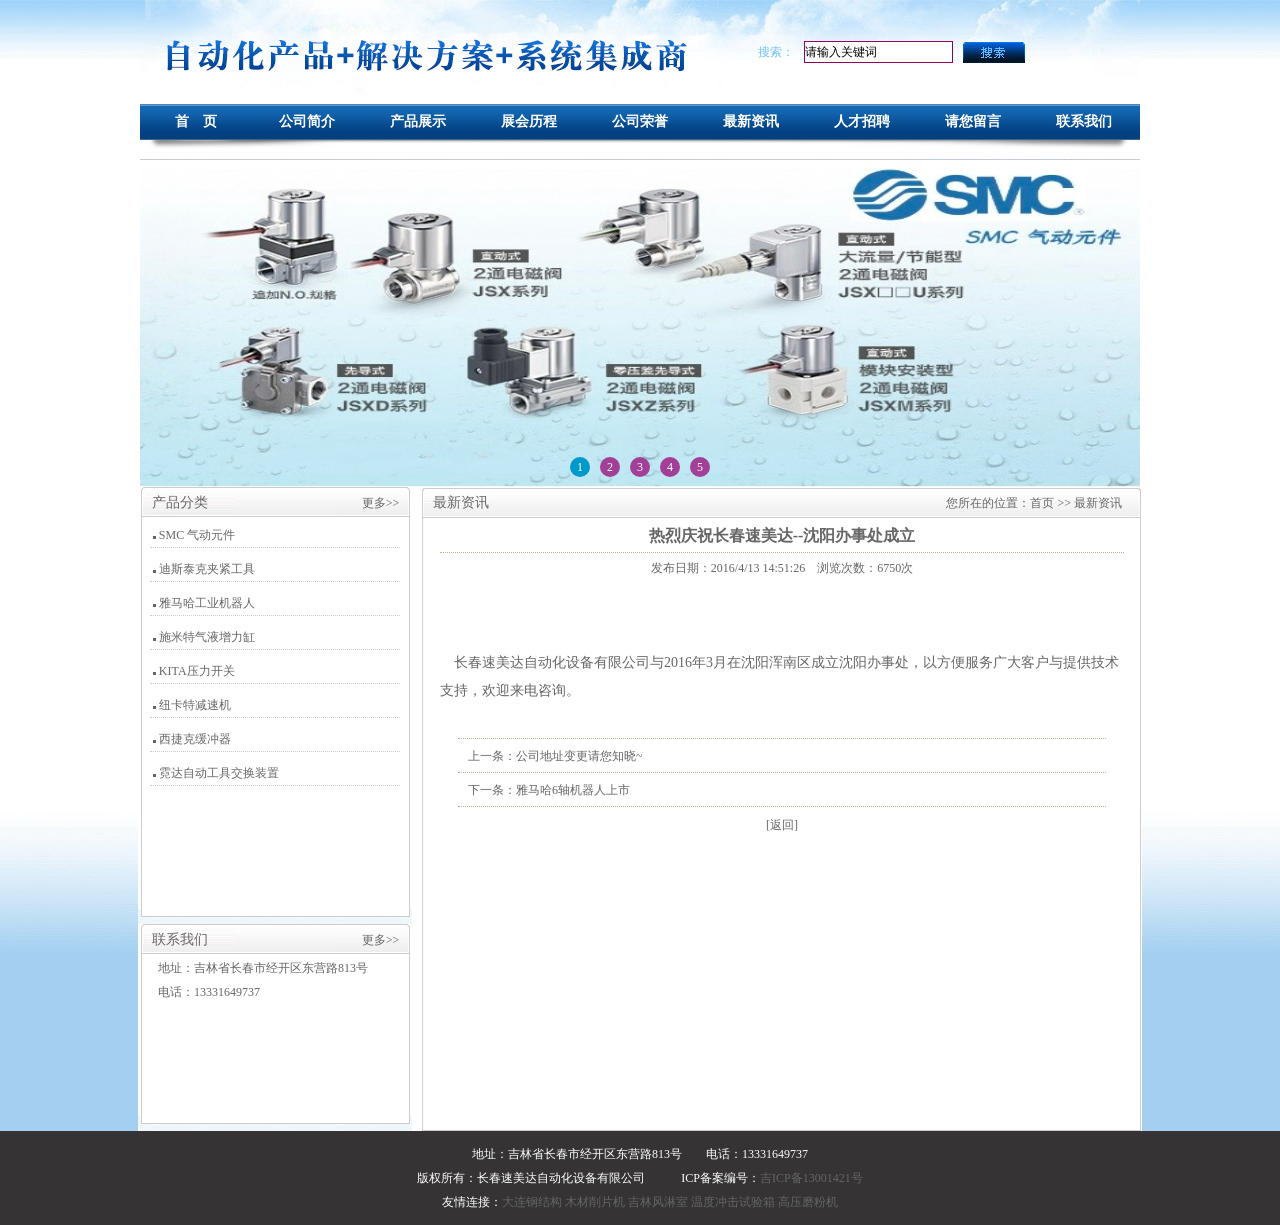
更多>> (381, 503)
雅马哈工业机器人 (207, 603)
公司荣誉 (640, 121)
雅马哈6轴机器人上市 (573, 790)
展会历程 (529, 121)
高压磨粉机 (808, 1202)
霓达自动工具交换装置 (219, 773)
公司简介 (307, 121)
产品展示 (418, 121)
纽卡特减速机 (195, 705)
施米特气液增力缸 (207, 637)
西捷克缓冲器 (195, 739)
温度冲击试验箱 (733, 1202)
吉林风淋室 (658, 1202)
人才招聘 (862, 121)
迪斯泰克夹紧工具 (207, 569)
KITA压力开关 (197, 671)
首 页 (196, 121)
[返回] (782, 825)
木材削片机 (595, 1202)
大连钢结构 (532, 1202)
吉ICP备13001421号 (811, 1178)
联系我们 (1084, 121)
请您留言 (973, 121)
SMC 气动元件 (197, 535)
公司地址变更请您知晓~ (579, 756)
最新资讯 (751, 121)
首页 (1042, 503)
